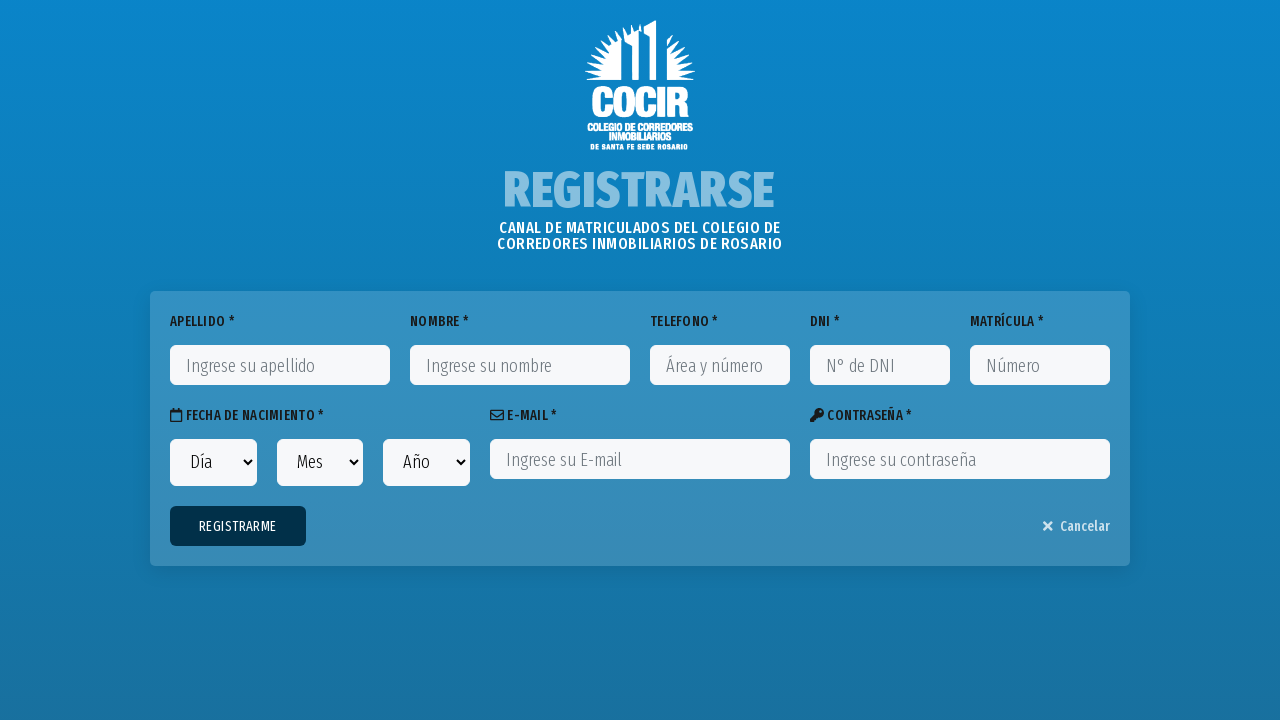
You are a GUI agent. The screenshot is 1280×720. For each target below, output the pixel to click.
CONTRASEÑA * (861, 415)
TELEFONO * (684, 321)
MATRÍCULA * (1006, 321)
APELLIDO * (202, 321)
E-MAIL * (523, 415)
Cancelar (1076, 526)
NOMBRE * (439, 321)
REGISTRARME (238, 526)
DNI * (824, 321)
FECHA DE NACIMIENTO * (246, 415)
